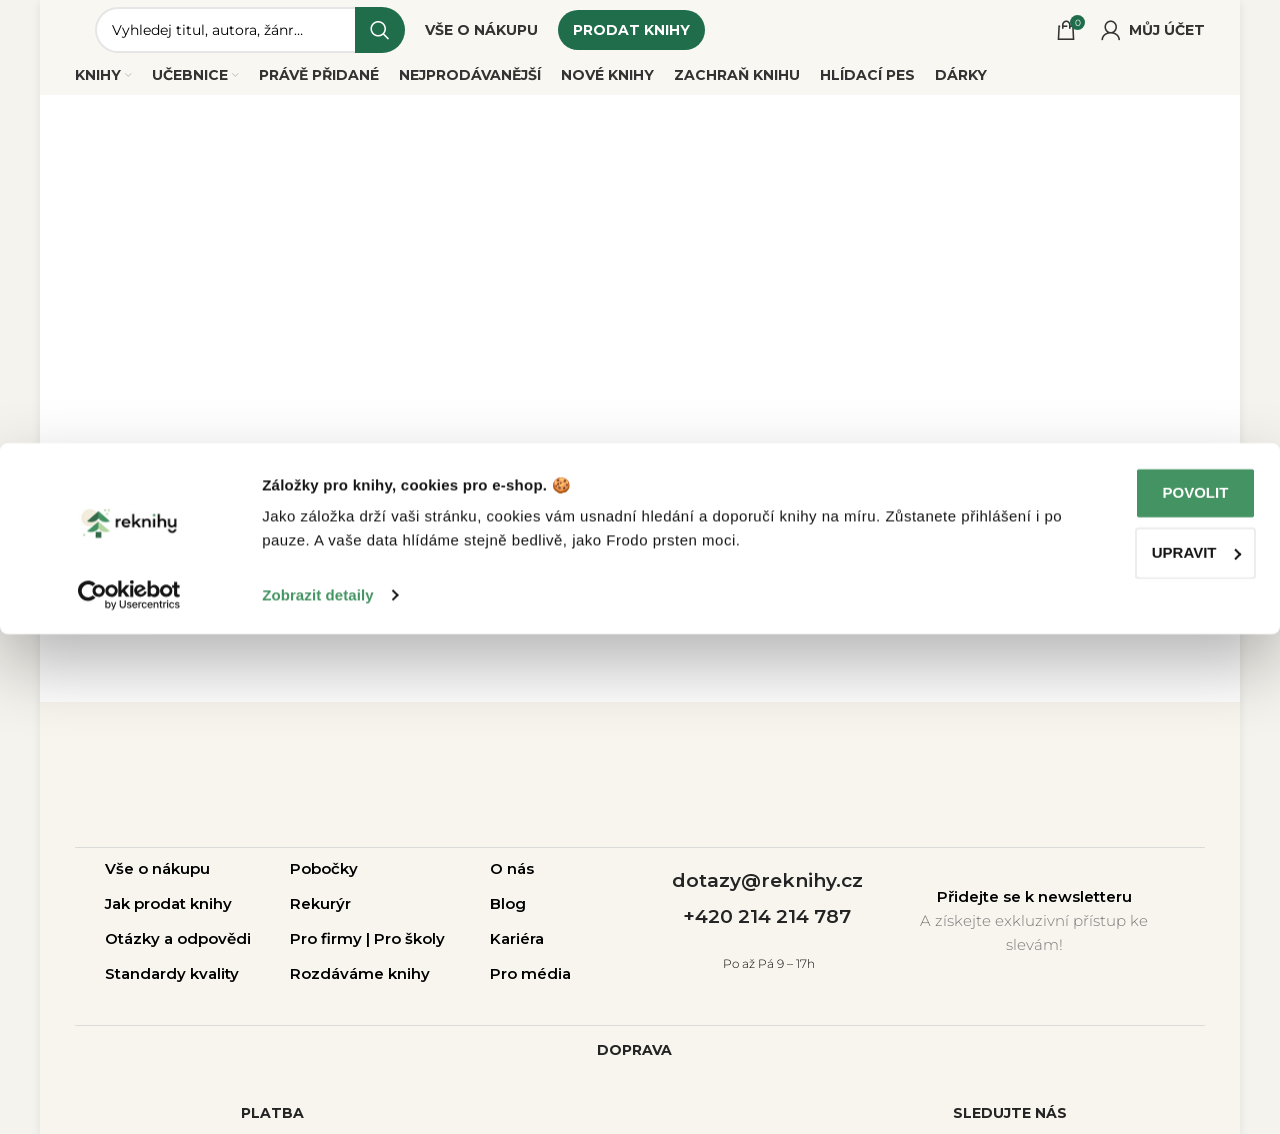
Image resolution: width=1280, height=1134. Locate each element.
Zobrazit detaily (318, 1094)
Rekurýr (320, 918)
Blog (508, 918)
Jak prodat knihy (168, 918)
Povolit (1113, 992)
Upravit (1113, 1051)
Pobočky (324, 883)
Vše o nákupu (157, 883)
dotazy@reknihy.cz (767, 895)
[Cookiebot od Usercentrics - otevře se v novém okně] (129, 1095)
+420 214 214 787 (767, 931)
